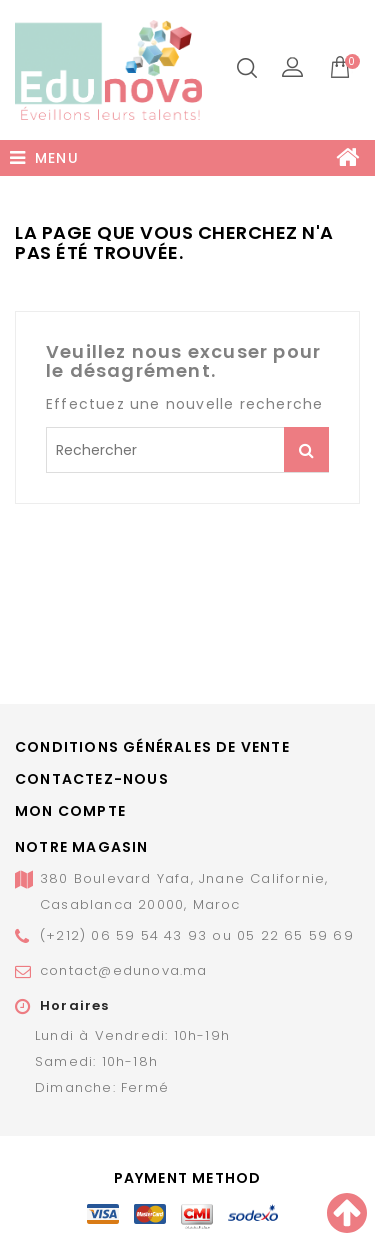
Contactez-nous (92, 779)
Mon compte (70, 811)
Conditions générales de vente (152, 747)
